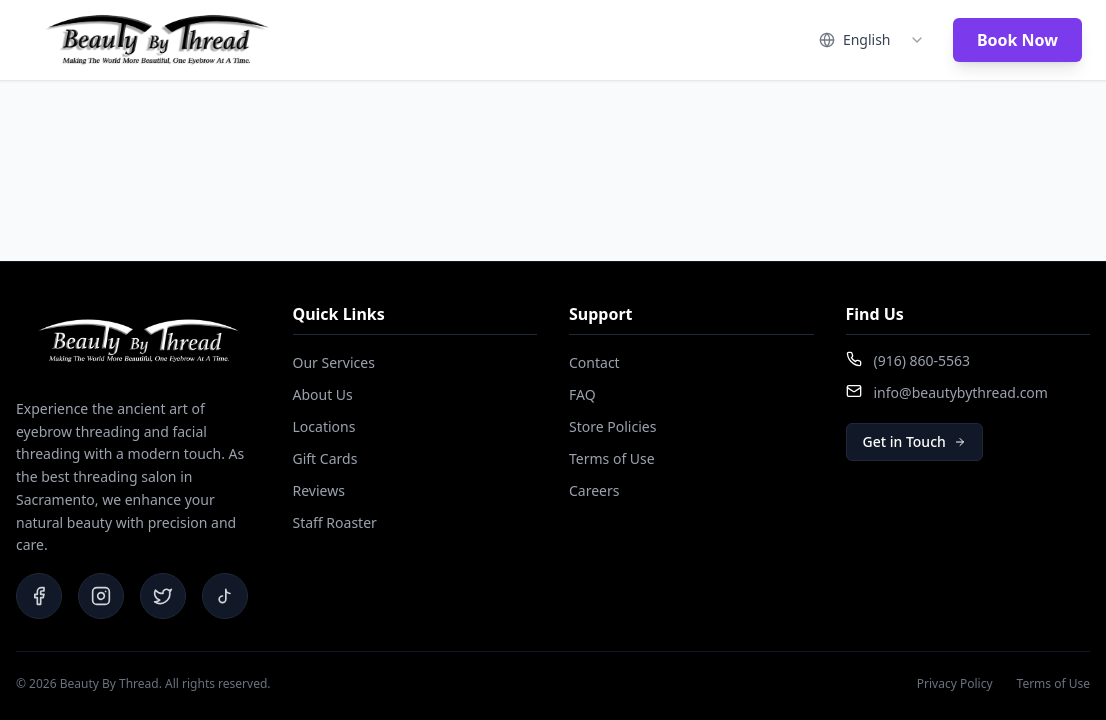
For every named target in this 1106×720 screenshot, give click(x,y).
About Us (323, 394)
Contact (594, 362)
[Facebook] (39, 596)
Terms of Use (612, 458)
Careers (594, 490)
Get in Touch (914, 441)
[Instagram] (101, 596)
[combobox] (872, 40)
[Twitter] (163, 596)
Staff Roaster (335, 522)
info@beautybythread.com (961, 392)
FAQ (582, 394)
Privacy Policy (955, 683)
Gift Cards (325, 458)
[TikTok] (225, 596)
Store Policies (612, 426)
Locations (324, 426)
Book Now (1017, 40)
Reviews (319, 490)
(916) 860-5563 (922, 360)
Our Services (334, 362)
